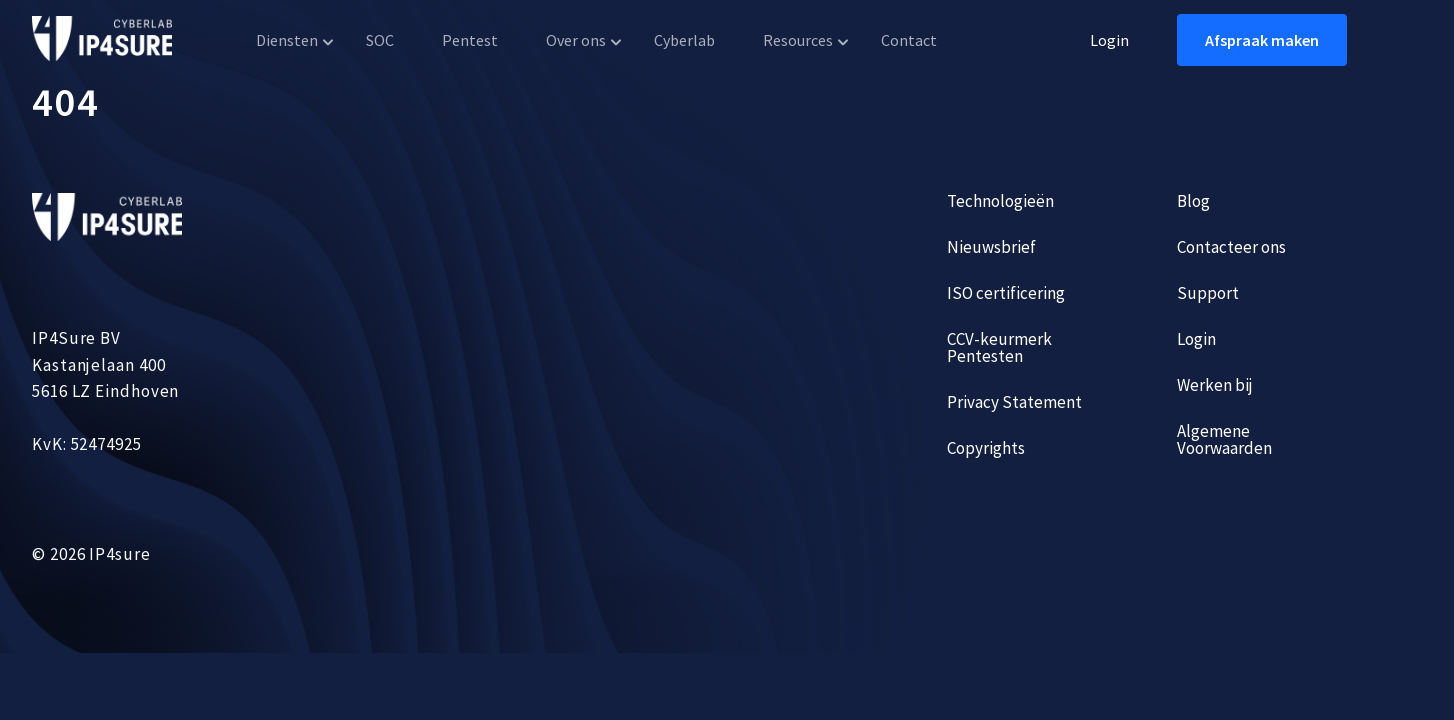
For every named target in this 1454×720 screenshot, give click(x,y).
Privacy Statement (1014, 402)
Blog (1193, 201)
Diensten (287, 40)
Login (1109, 40)
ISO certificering (1006, 293)
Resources (798, 40)
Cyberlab (684, 40)
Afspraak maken (1262, 40)
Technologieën (1000, 201)
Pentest (470, 40)
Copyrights (986, 448)
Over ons (576, 40)
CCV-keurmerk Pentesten (999, 347)
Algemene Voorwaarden (1224, 439)
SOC (380, 40)
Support (1208, 293)
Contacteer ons (1231, 247)
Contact (909, 40)
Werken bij (1215, 385)
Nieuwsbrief (991, 247)
